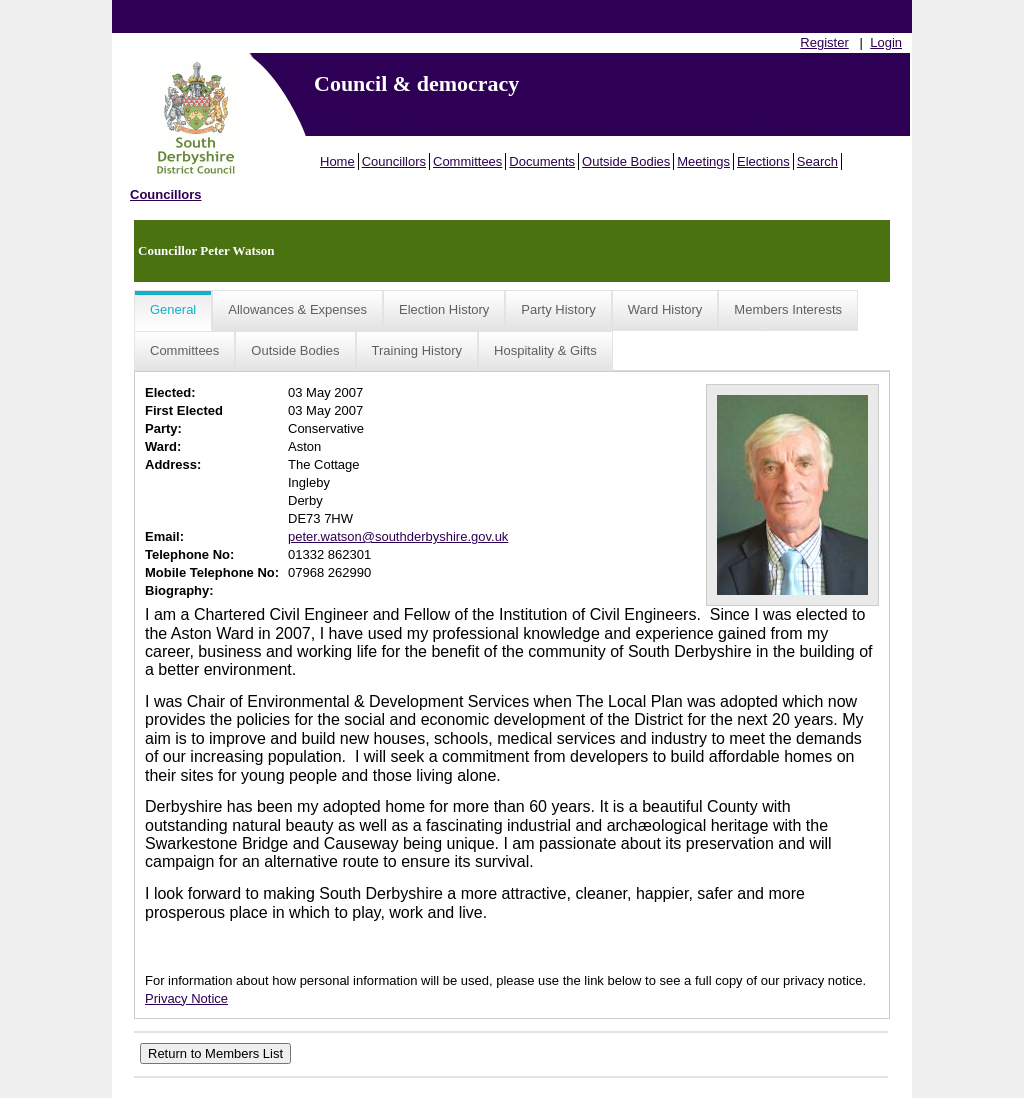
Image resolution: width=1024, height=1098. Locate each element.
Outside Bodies (626, 161)
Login (886, 42)
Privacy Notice (186, 998)
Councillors (394, 161)
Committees (467, 161)
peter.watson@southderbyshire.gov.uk (398, 536)
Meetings (703, 161)
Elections (763, 161)
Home (337, 161)
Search (817, 161)
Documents (542, 161)
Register (824, 42)
